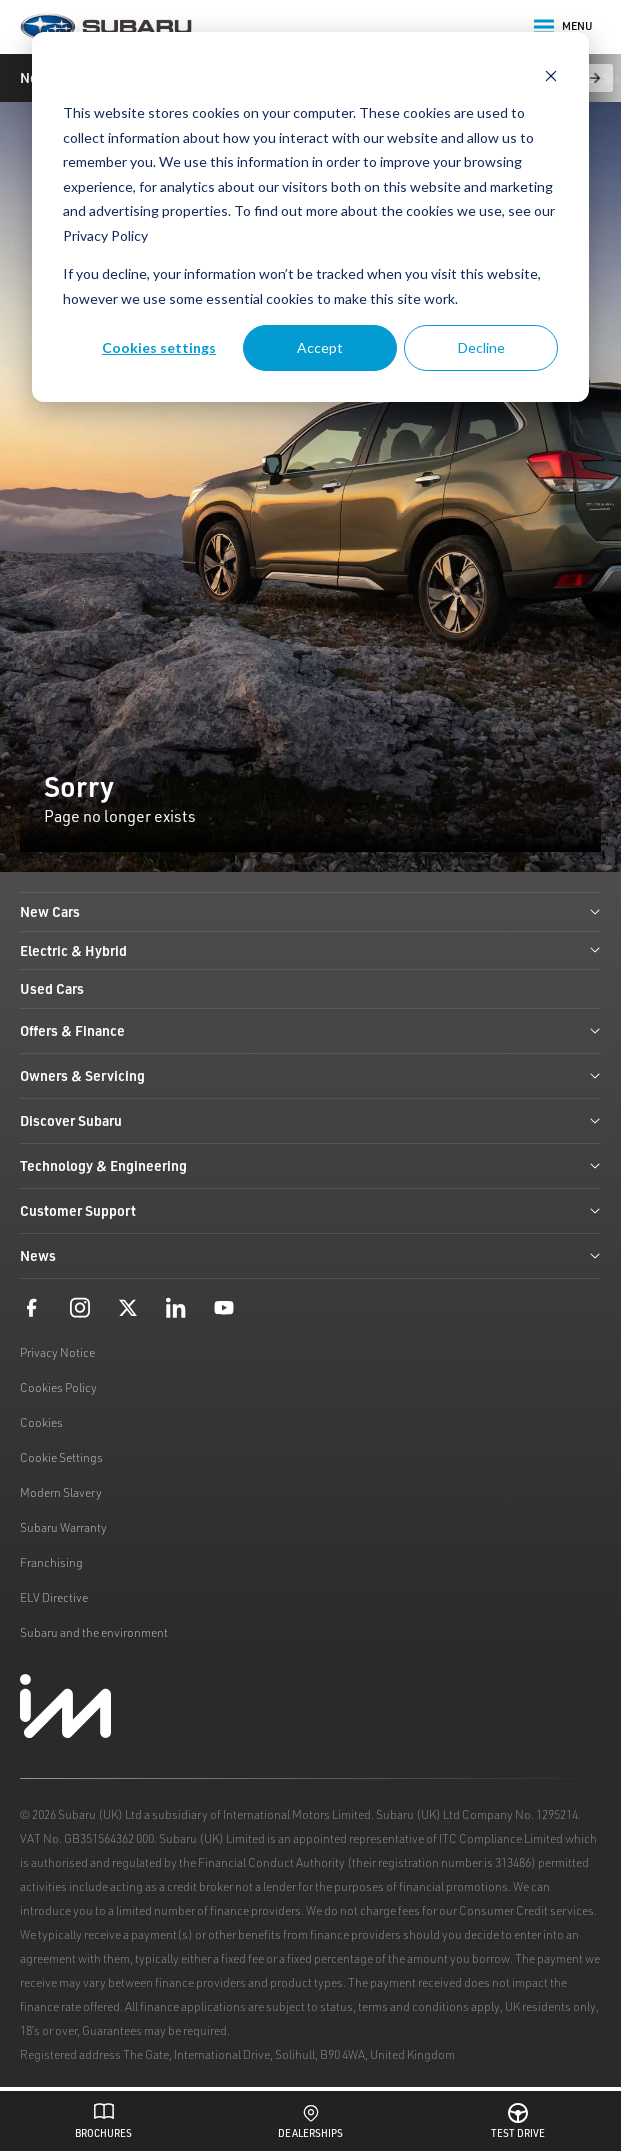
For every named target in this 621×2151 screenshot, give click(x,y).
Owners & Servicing (310, 1075)
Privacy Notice (57, 1352)
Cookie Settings (61, 1457)
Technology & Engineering (310, 1165)
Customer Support (310, 1210)
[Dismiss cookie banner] (551, 75)
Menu (563, 27)
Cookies (41, 1422)
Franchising (51, 1562)
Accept (320, 347)
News (310, 1255)
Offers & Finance (310, 1030)
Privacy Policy (105, 235)
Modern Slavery (61, 1492)
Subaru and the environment (94, 1632)
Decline (481, 347)
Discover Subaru (310, 1120)
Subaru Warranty (63, 1527)
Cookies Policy (58, 1387)
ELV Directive (54, 1597)
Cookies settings (159, 347)
